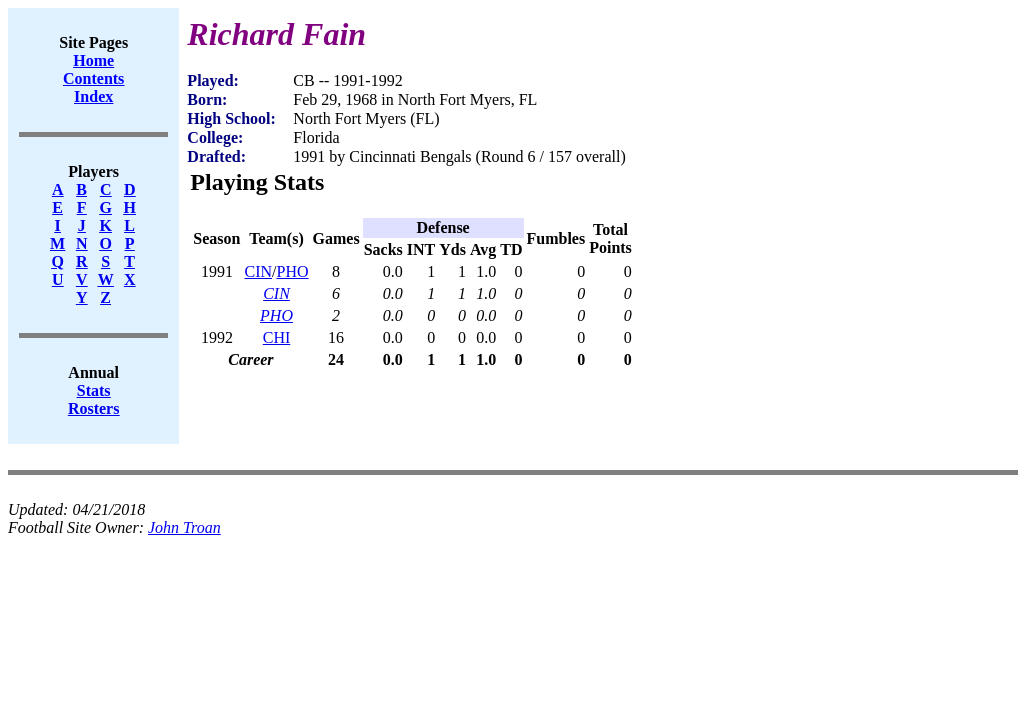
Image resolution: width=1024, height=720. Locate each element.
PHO (293, 271)
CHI (277, 337)
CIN (258, 271)
